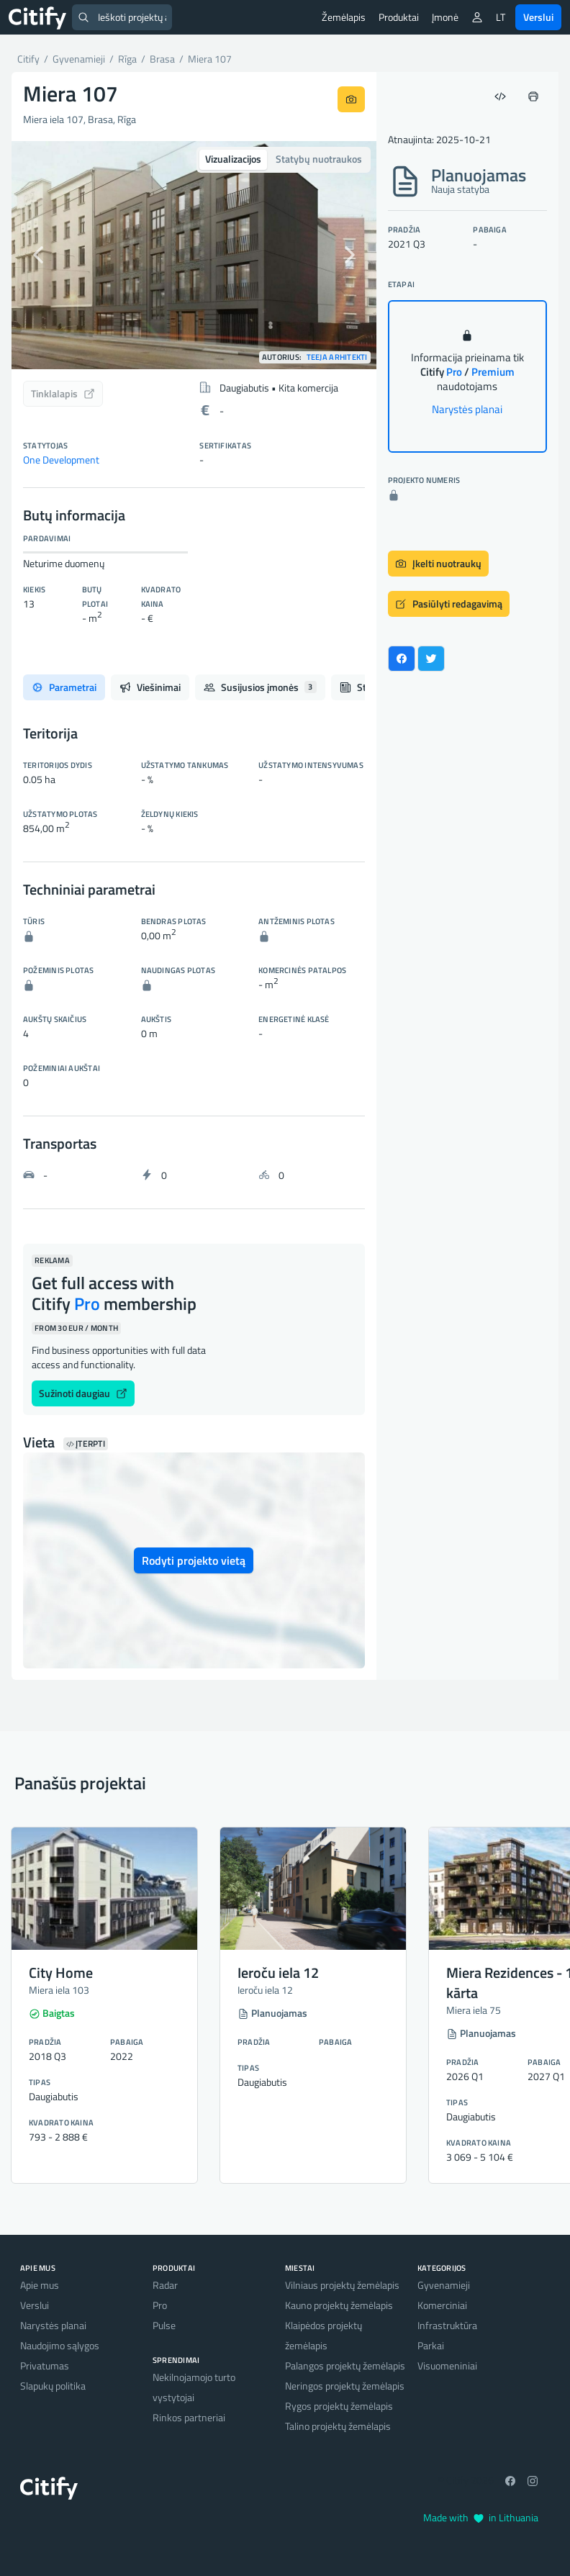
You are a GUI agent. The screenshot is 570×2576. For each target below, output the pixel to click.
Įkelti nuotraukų (438, 563)
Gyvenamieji (443, 2284)
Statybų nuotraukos (319, 158)
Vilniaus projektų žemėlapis (342, 2284)
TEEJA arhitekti (337, 357)
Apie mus (39, 2284)
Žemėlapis (344, 16)
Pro (160, 2305)
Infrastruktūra (447, 2325)
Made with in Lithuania (480, 2517)
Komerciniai (442, 2305)
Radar (165, 2284)
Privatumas (44, 2365)
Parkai (430, 2345)
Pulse (164, 2325)
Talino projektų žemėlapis (338, 2425)
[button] (39, 255)
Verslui (538, 16)
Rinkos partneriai (189, 2417)
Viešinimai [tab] (150, 687)
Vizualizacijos (233, 158)
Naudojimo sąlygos (59, 2345)
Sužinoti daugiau (83, 1393)
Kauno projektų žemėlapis (339, 2305)
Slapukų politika (53, 2385)
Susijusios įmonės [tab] (260, 687)
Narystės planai (467, 409)
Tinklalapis (63, 393)
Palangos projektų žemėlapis (345, 2365)
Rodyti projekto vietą (193, 1560)
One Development (61, 459)
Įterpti (85, 1443)
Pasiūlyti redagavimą (448, 603)
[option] (194, 255)
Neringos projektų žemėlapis (344, 2385)
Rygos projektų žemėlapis (339, 2405)
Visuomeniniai (447, 2365)
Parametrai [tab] (64, 687)
